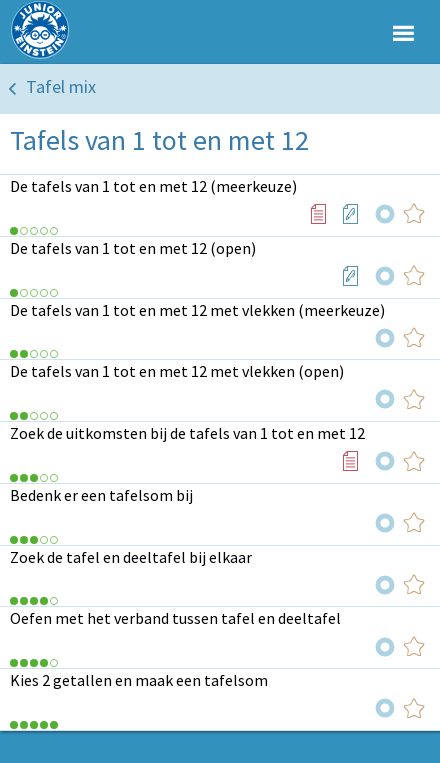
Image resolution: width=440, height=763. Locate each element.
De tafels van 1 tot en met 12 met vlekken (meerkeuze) (197, 310)
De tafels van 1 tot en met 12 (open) (133, 248)
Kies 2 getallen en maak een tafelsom (139, 680)
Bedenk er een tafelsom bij (101, 495)
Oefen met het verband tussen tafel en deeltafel (175, 618)
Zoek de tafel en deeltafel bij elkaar (131, 557)
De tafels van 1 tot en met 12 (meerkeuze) (153, 186)
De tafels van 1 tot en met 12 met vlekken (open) (177, 371)
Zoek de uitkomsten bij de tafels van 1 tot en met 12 (187, 433)
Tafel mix (61, 86)
